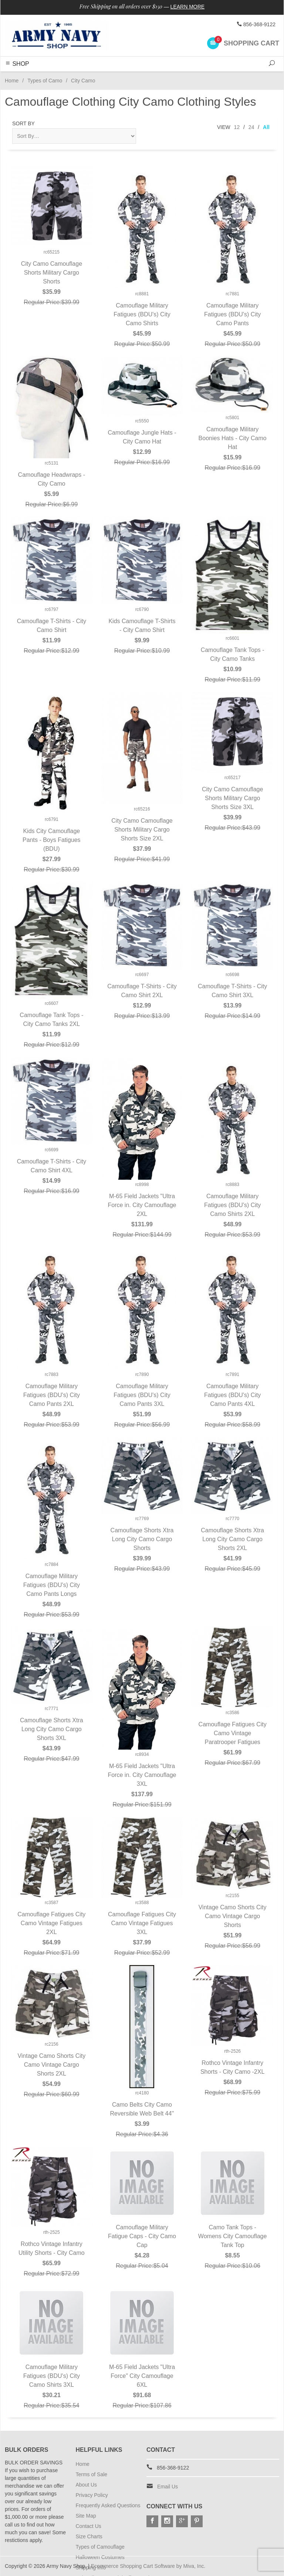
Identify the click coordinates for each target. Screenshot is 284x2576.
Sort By (23, 123)
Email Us (167, 2487)
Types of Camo (44, 81)
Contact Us (88, 2526)
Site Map (86, 2516)
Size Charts (89, 2536)
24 (251, 127)
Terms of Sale (92, 2474)
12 (237, 127)
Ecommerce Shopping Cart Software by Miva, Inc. (148, 2566)
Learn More (187, 7)
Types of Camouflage (100, 2547)
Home (11, 81)
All (266, 127)
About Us (86, 2485)
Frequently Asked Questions (108, 2505)
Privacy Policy (92, 2495)
